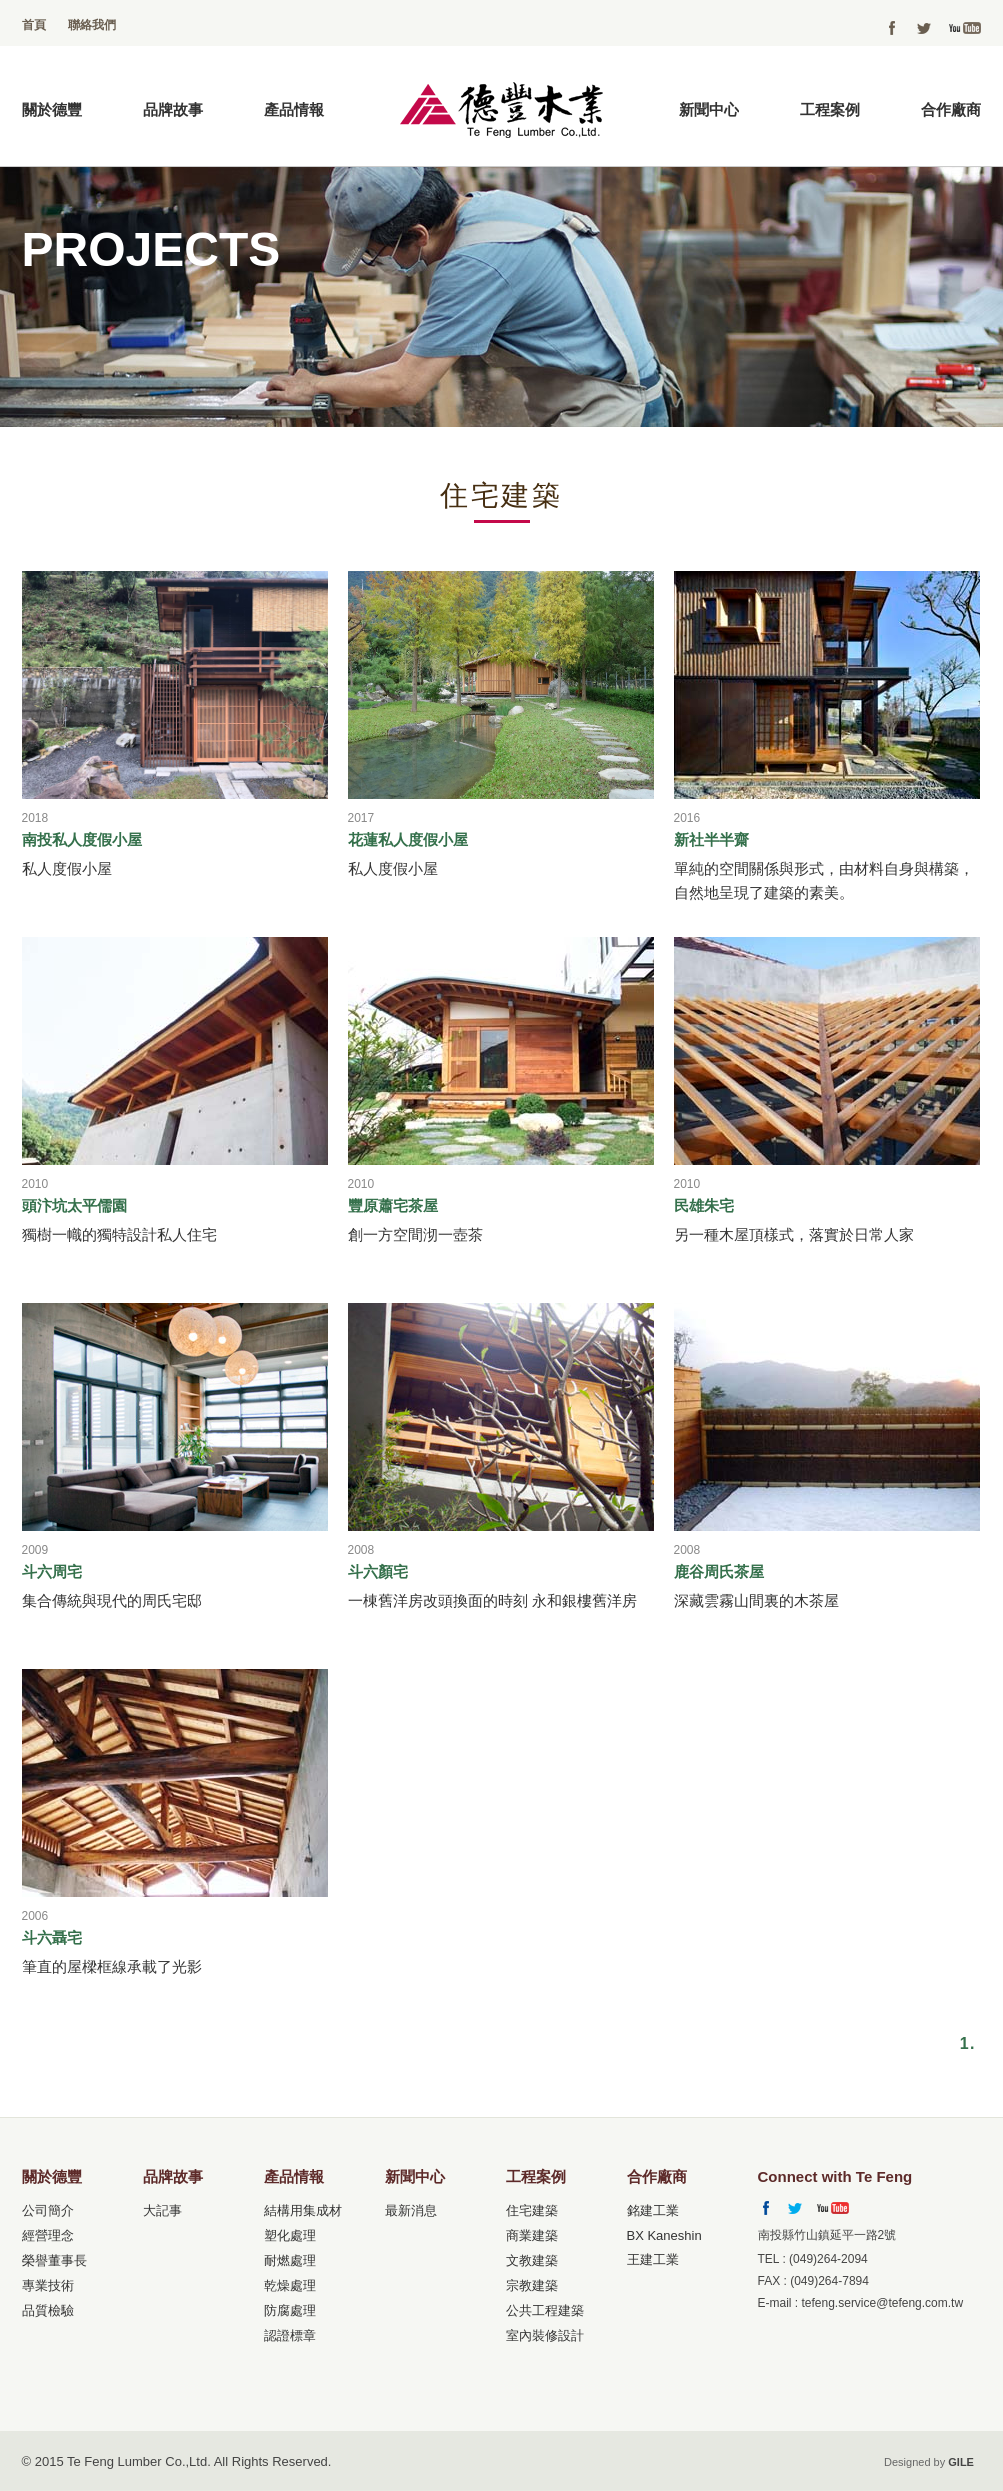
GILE (961, 2462)
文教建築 (532, 2260)
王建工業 (653, 2259)
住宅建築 (532, 2210)
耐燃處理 (290, 2260)
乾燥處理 (290, 2285)
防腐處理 (290, 2310)
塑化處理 (290, 2235)
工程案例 (830, 109)
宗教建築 (532, 2285)
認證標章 (290, 2335)
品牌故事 (173, 109)
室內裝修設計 (545, 2335)
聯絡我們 (92, 25)
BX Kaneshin (664, 2235)
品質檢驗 (48, 2310)
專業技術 (48, 2285)
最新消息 (411, 2210)
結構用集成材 (303, 2210)
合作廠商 (951, 109)
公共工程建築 (545, 2310)
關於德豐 (52, 109)
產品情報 (294, 109)
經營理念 (48, 2235)
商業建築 (532, 2235)
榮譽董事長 (54, 2260)
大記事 (162, 2210)
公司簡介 (48, 2210)
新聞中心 (709, 109)
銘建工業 (653, 2210)
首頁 (34, 25)
